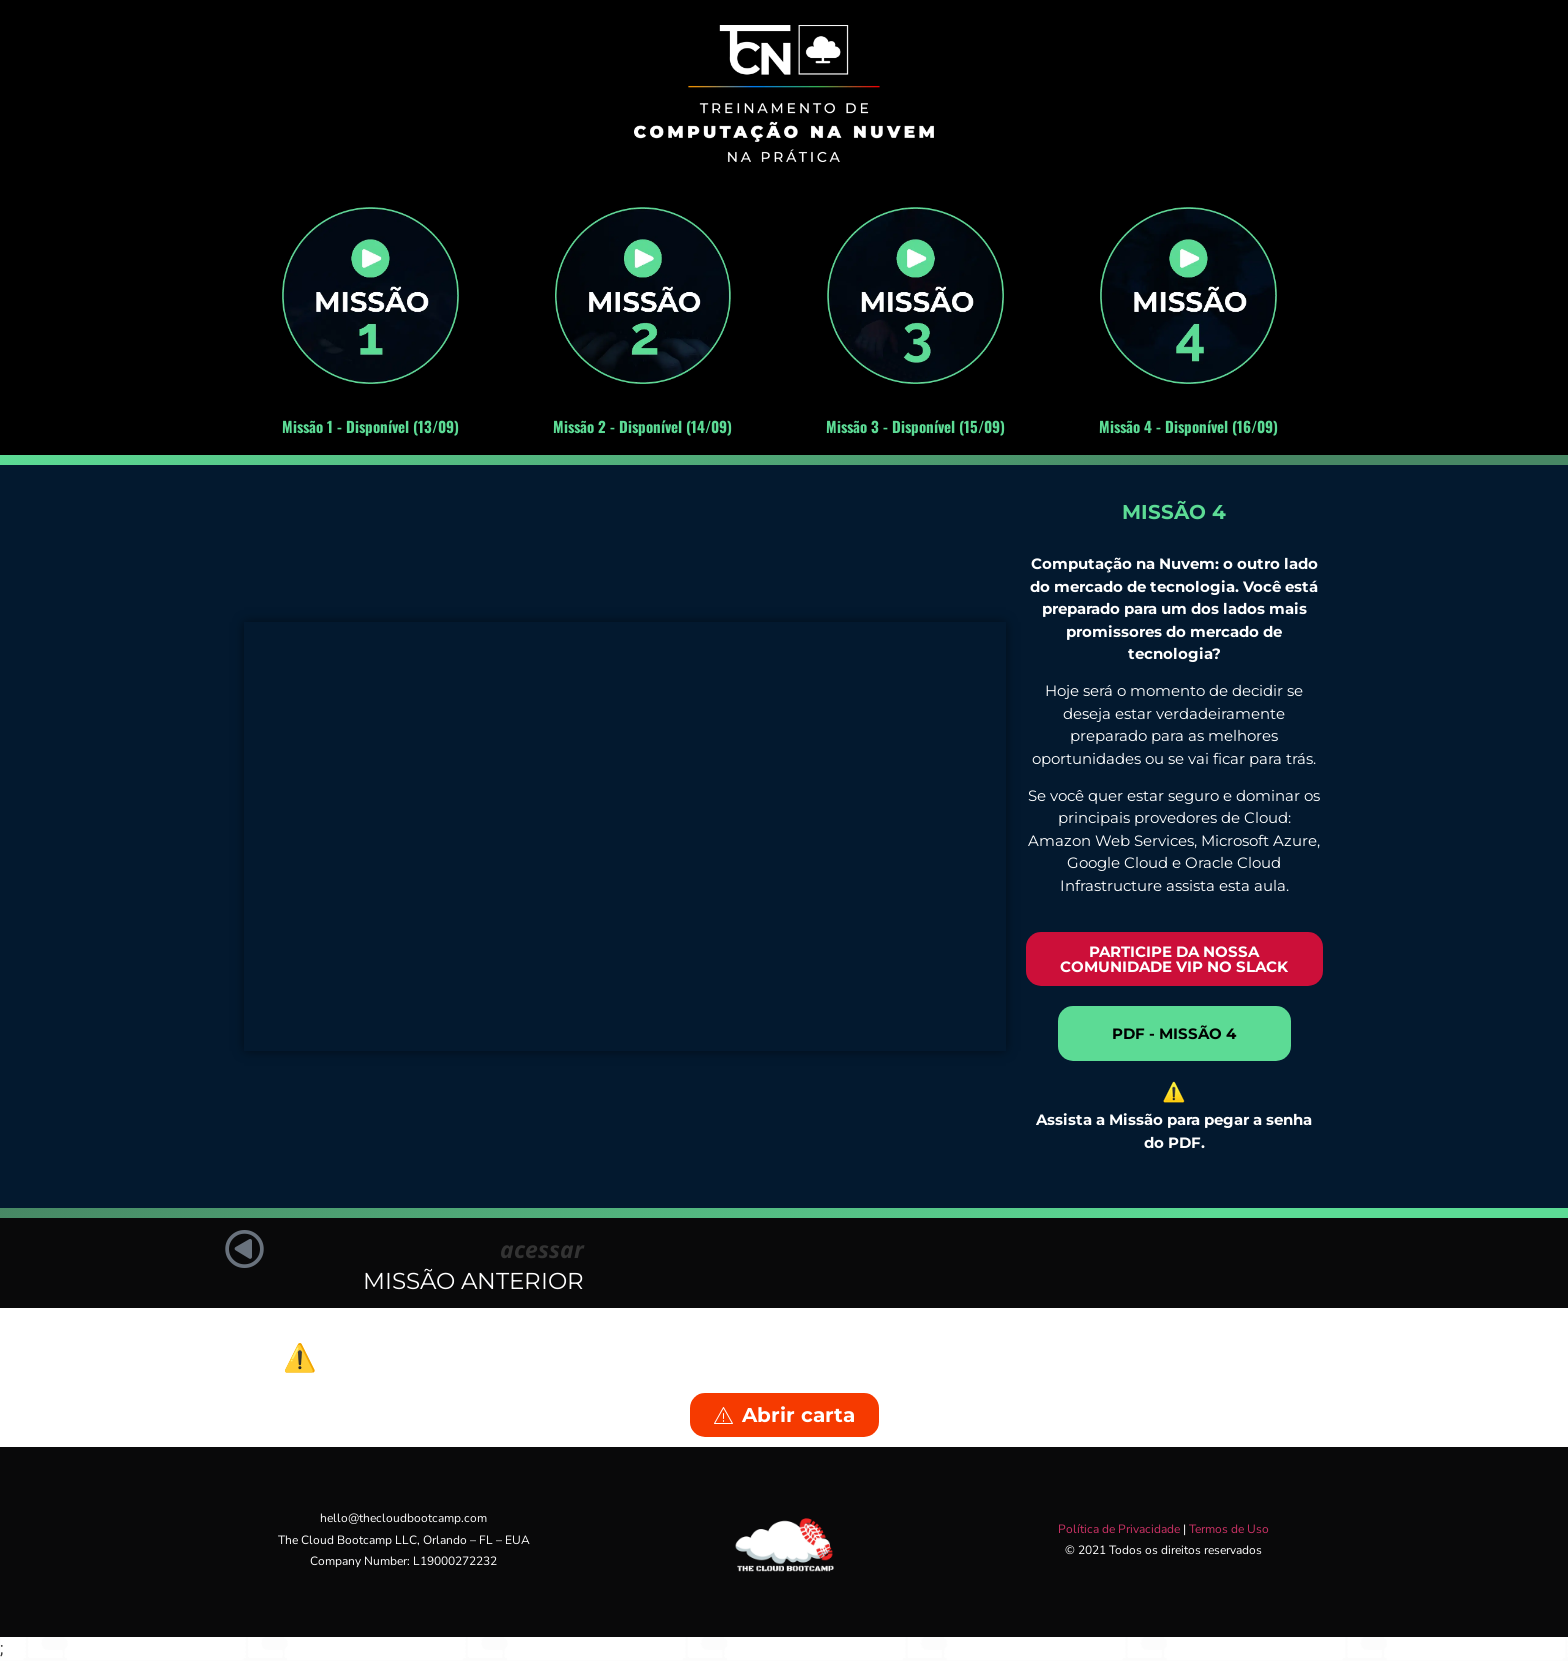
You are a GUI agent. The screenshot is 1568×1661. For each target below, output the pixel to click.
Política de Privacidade (1119, 1529)
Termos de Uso (1229, 1529)
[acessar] (249, 1253)
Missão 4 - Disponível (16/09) (1188, 426)
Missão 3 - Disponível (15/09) (915, 426)
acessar (542, 1249)
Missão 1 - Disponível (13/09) (370, 426)
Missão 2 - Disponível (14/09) (642, 426)
